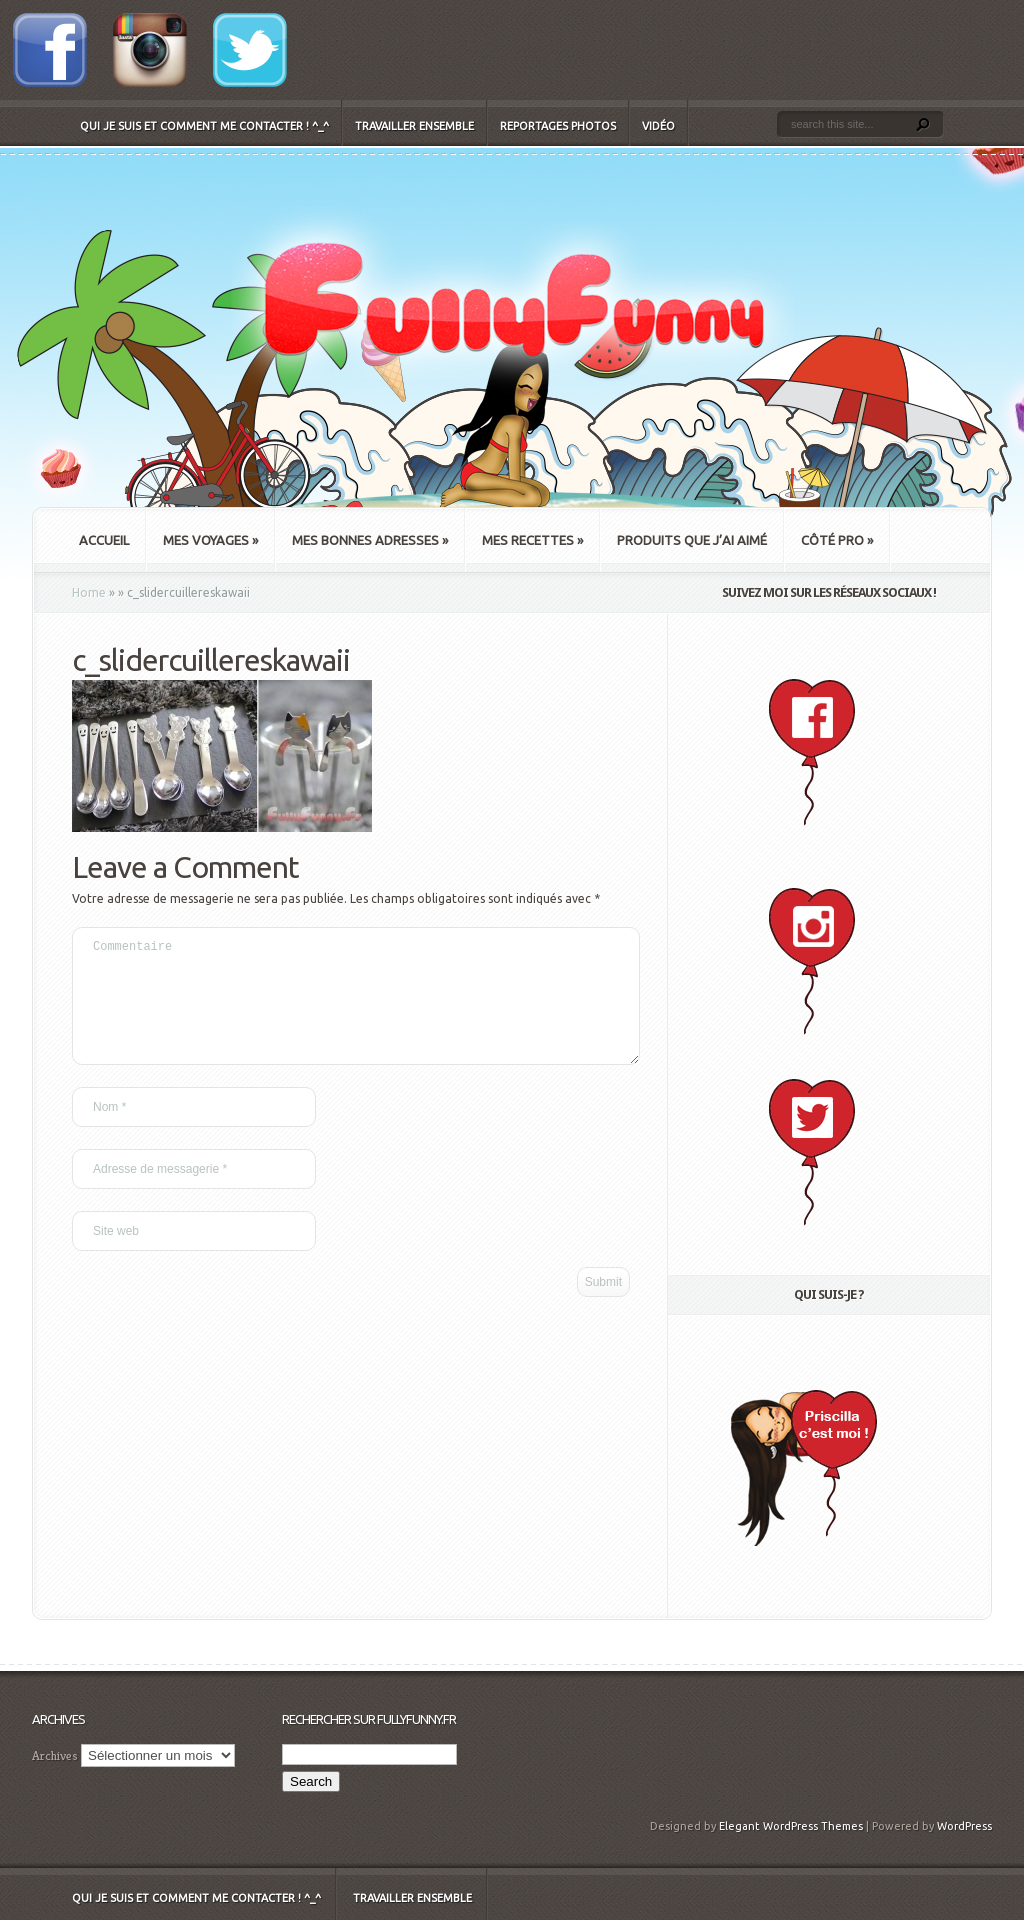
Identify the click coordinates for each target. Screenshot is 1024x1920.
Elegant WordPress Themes (791, 1826)
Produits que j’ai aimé (692, 540)
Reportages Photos (558, 126)
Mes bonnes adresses (370, 540)
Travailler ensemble (414, 126)
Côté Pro (837, 540)
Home (89, 592)
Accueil (104, 540)
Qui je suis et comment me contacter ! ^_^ (204, 126)
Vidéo (658, 126)
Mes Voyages (210, 540)
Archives (55, 1755)
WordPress (964, 1826)
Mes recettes (532, 540)
